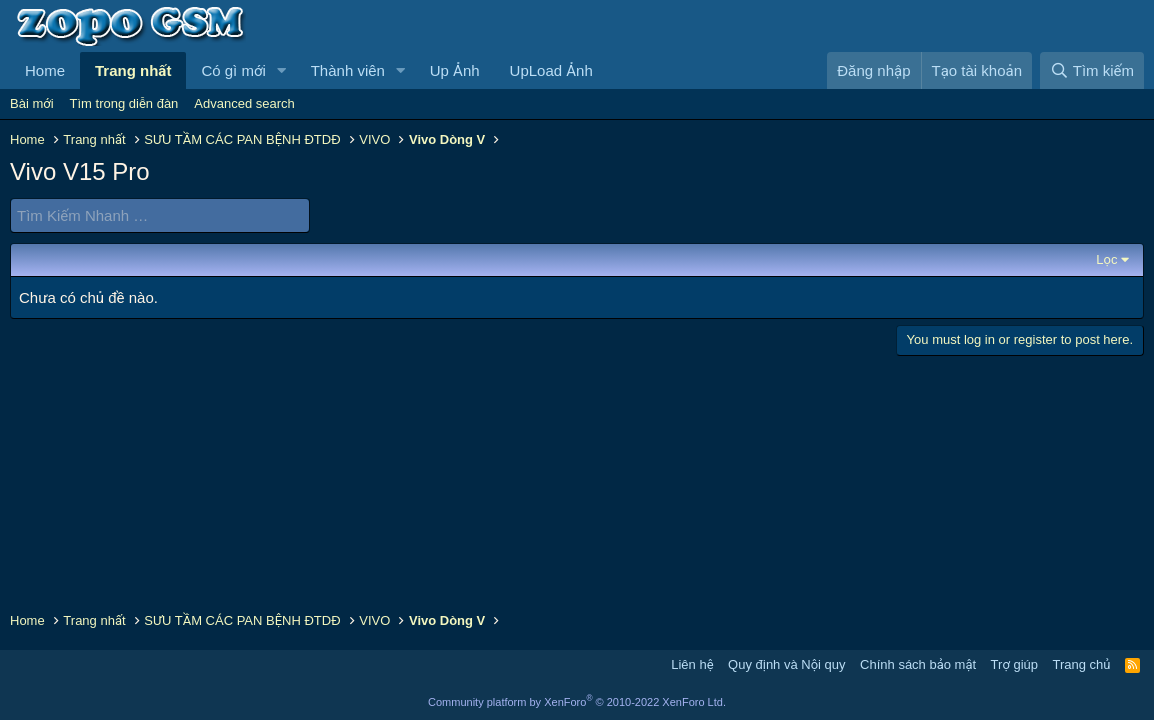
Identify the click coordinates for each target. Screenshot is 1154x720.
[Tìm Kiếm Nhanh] (160, 215)
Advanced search (244, 103)
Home (45, 70)
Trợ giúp (1014, 664)
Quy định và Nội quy (787, 664)
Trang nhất (133, 70)
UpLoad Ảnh (551, 70)
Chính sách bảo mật (918, 664)
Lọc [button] (1106, 259)
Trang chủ (1082, 664)
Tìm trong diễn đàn (124, 103)
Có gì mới (233, 70)
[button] (282, 70)
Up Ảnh (455, 70)
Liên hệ (692, 664)
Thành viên (348, 70)
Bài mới (32, 103)
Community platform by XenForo (577, 702)
